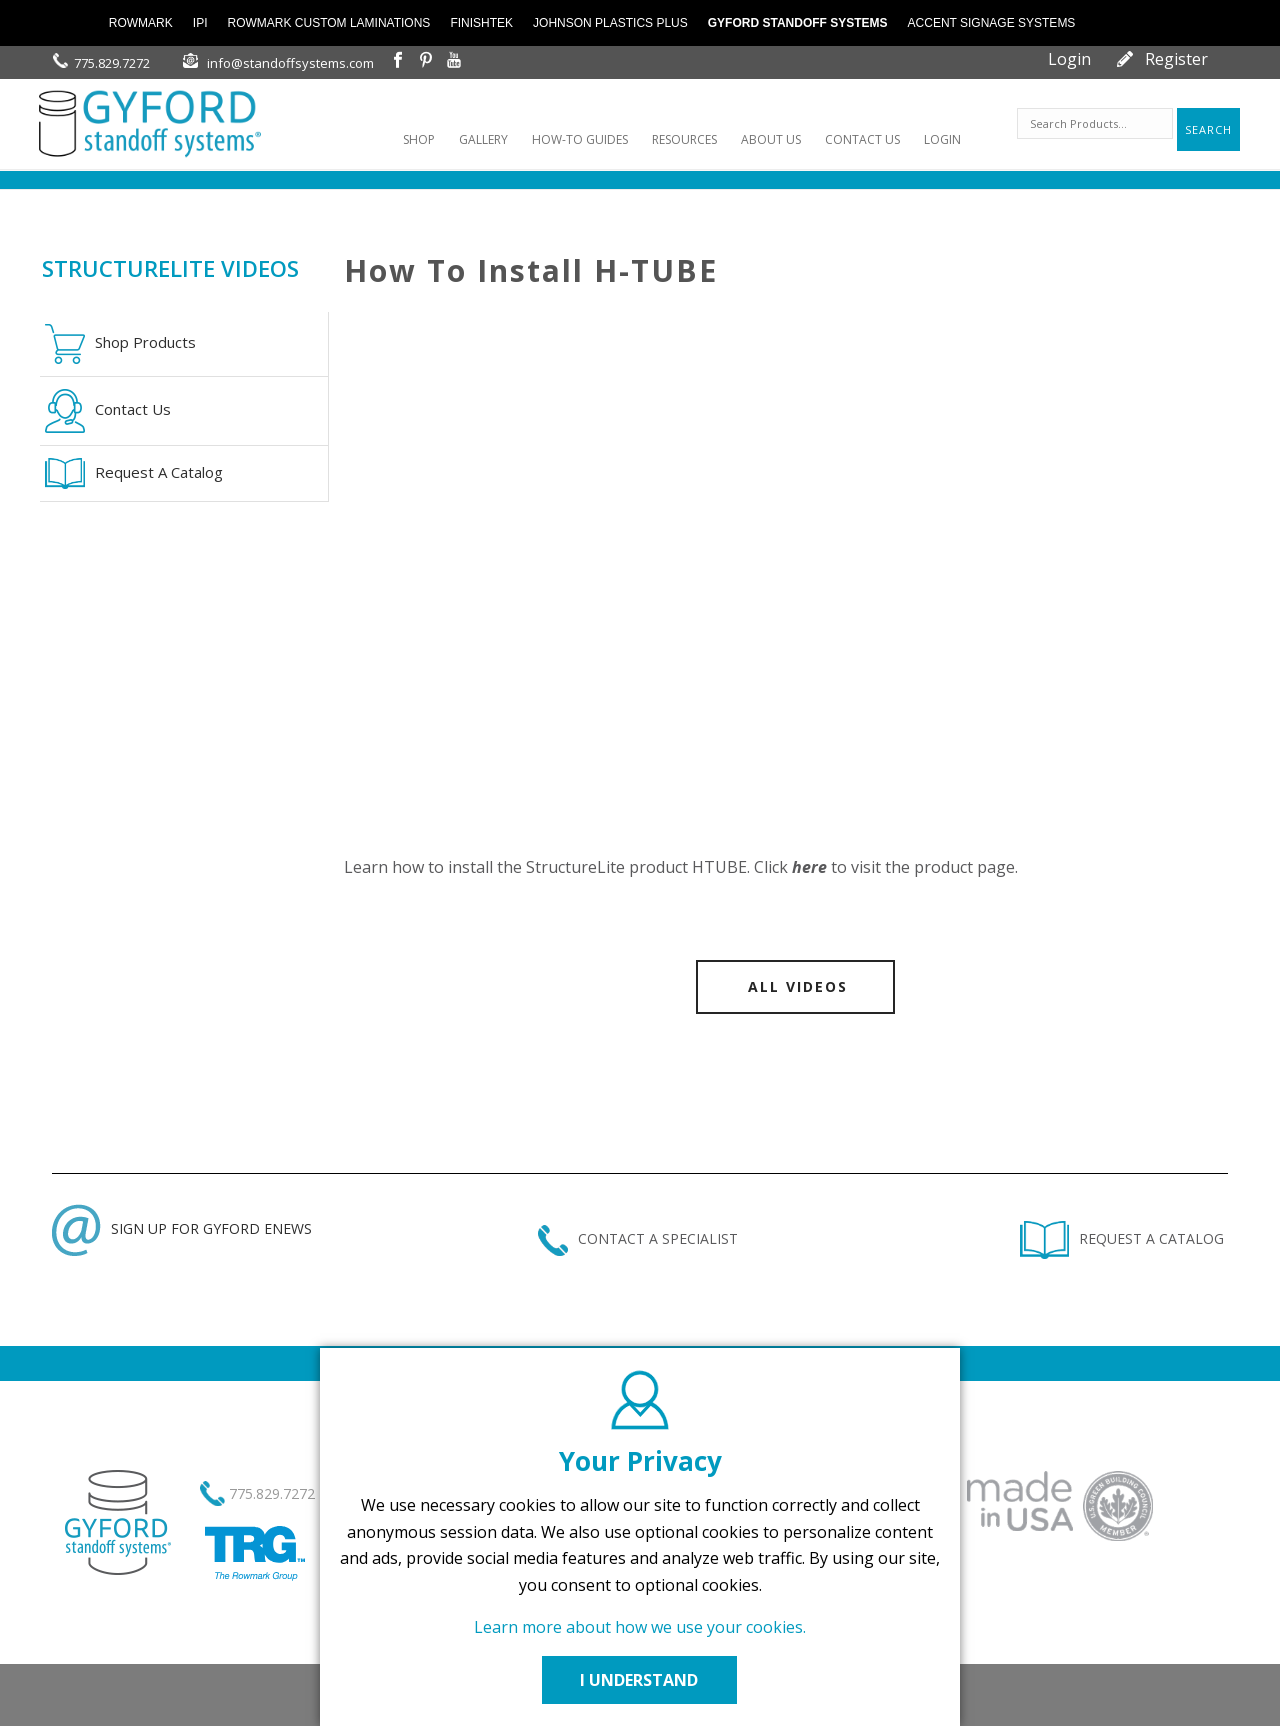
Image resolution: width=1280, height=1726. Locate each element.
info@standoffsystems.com (290, 63)
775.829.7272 (112, 63)
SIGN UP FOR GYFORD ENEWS (182, 1228)
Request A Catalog (134, 473)
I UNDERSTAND (640, 1680)
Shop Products (120, 344)
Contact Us (108, 411)
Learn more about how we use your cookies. (640, 1627)
